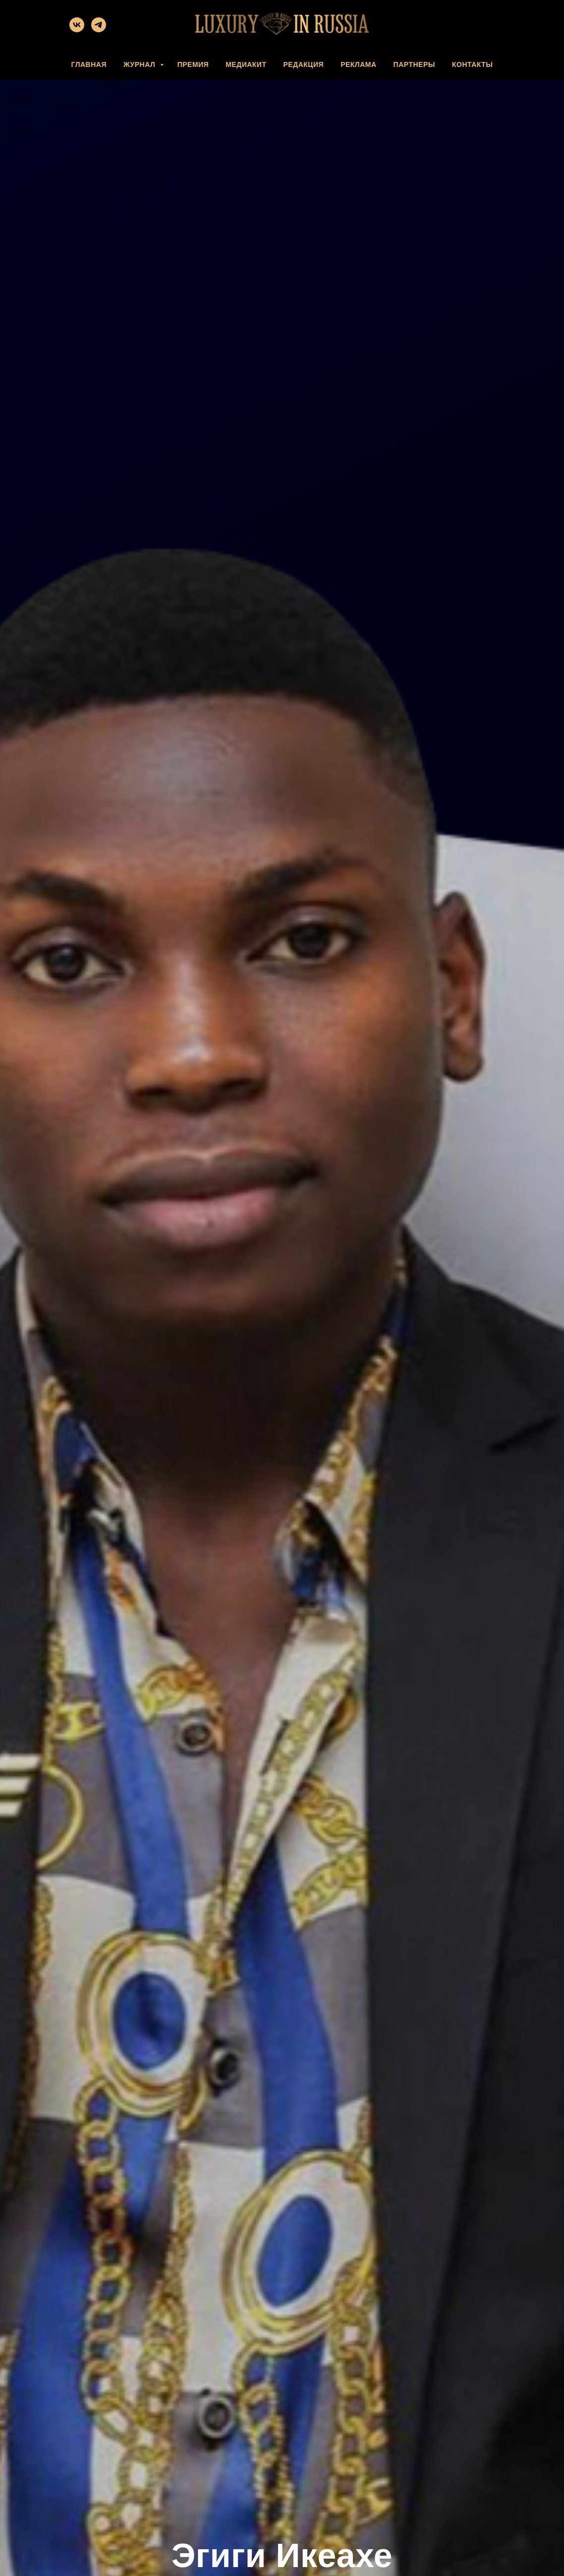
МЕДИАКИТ (246, 64)
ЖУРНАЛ (140, 64)
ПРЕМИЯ (193, 64)
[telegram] (98, 29)
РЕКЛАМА (358, 64)
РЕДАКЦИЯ (303, 64)
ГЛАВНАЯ (89, 64)
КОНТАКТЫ (472, 64)
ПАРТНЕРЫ (414, 64)
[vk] (76, 29)
